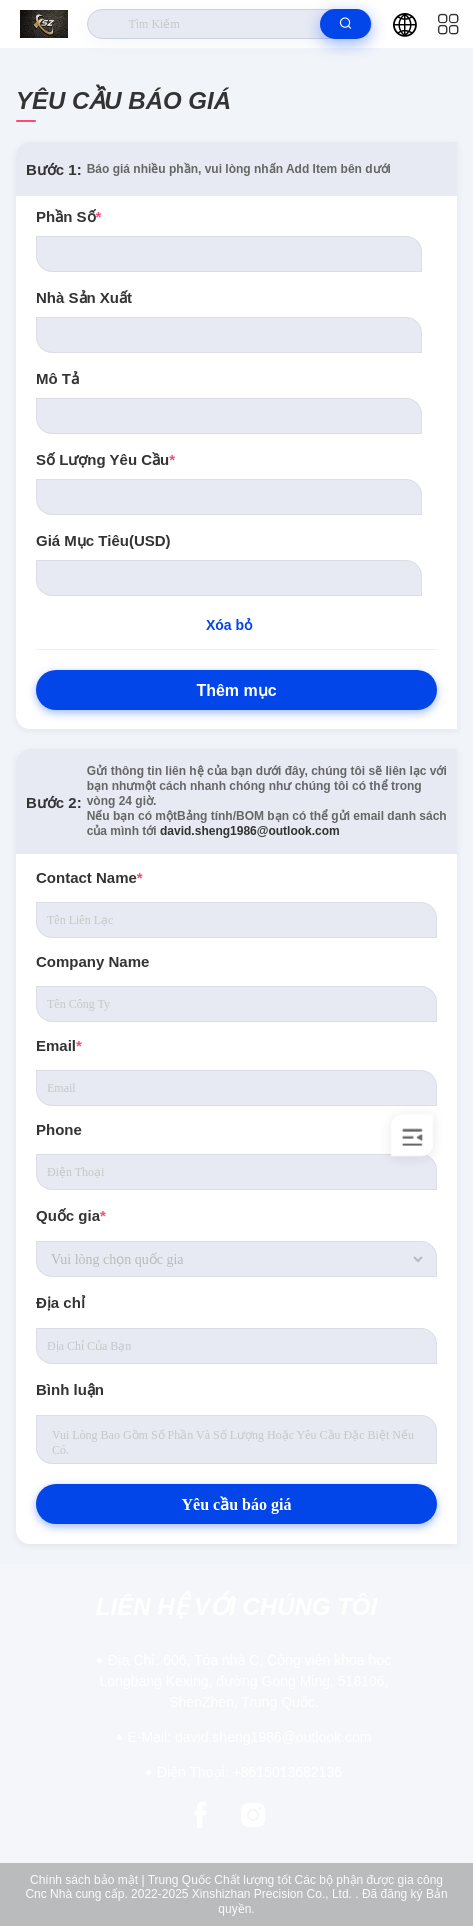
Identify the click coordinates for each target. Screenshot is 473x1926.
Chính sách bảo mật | (87, 1880)
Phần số (68, 216)
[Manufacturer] (229, 335)
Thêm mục (236, 690)
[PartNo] (229, 254)
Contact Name (89, 877)
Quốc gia (71, 1215)
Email (59, 1045)
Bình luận (70, 1389)
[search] (345, 24)
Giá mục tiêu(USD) (103, 540)
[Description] (229, 416)
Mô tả (57, 378)
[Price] (229, 578)
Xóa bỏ (229, 625)
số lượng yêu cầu (105, 459)
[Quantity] (229, 497)
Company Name (92, 961)
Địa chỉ (60, 1302)
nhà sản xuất (84, 297)
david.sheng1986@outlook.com (250, 831)
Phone (59, 1129)
